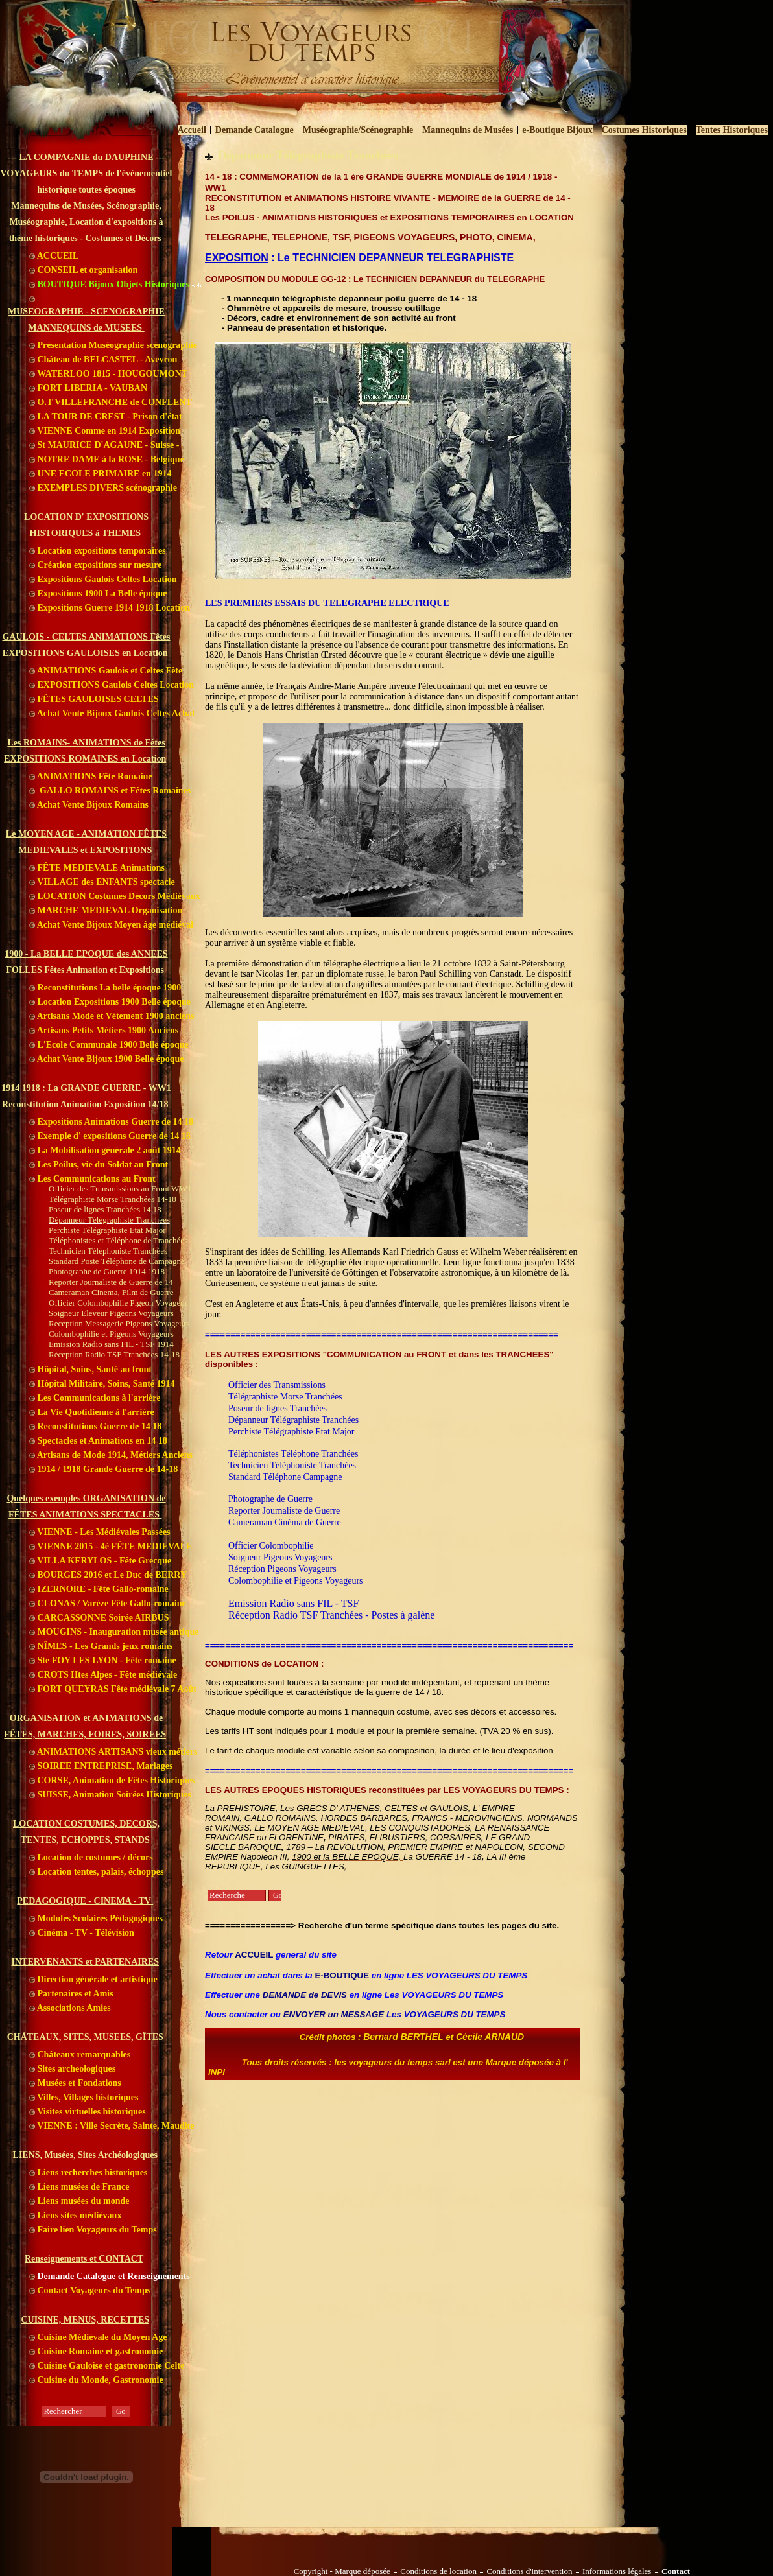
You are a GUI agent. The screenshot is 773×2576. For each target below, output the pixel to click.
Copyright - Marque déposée (341, 2571)
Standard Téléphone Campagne (285, 1477)
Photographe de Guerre (270, 1499)
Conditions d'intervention (529, 2571)
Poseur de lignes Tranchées (277, 1408)
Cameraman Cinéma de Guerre (284, 1522)
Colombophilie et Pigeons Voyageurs (295, 1581)
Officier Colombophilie (271, 1546)
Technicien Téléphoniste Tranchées (292, 1465)
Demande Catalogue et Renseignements (109, 2276)
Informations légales (617, 2571)
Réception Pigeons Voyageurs (282, 1569)
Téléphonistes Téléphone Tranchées (293, 1453)
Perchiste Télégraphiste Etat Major (291, 1431)
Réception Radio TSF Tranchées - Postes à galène (331, 1615)
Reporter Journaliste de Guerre (284, 1511)
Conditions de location (438, 2571)
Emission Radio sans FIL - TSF (293, 1603)
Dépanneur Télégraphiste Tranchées (293, 1420)
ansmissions (303, 1385)
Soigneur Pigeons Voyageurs (280, 1557)
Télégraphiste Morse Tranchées (285, 1396)
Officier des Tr (254, 1385)
